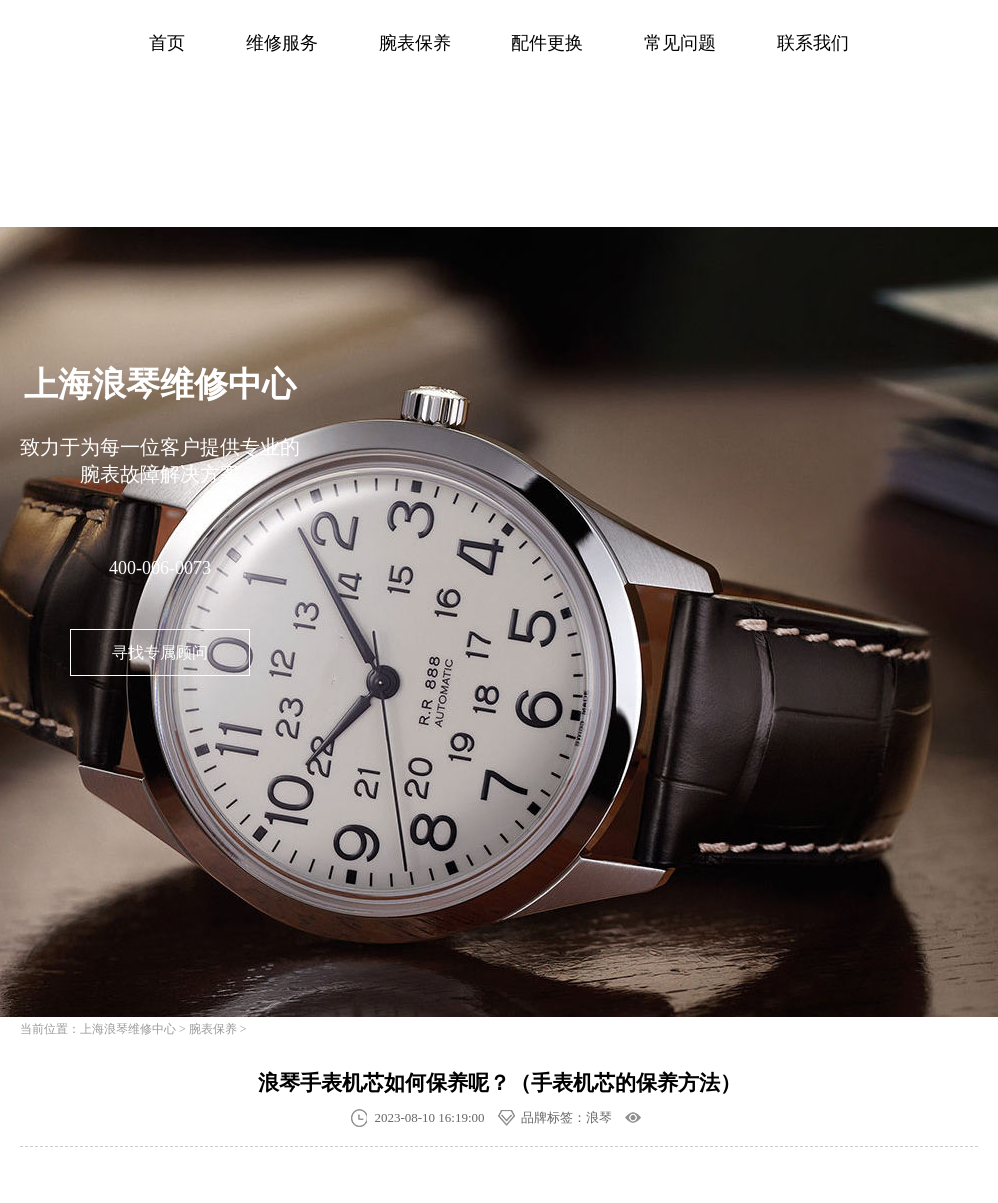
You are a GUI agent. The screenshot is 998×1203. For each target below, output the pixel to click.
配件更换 (547, 43)
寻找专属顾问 (160, 652)
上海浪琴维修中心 (128, 1029)
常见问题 (680, 43)
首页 (167, 43)
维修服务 (282, 43)
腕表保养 (415, 43)
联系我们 (813, 43)
